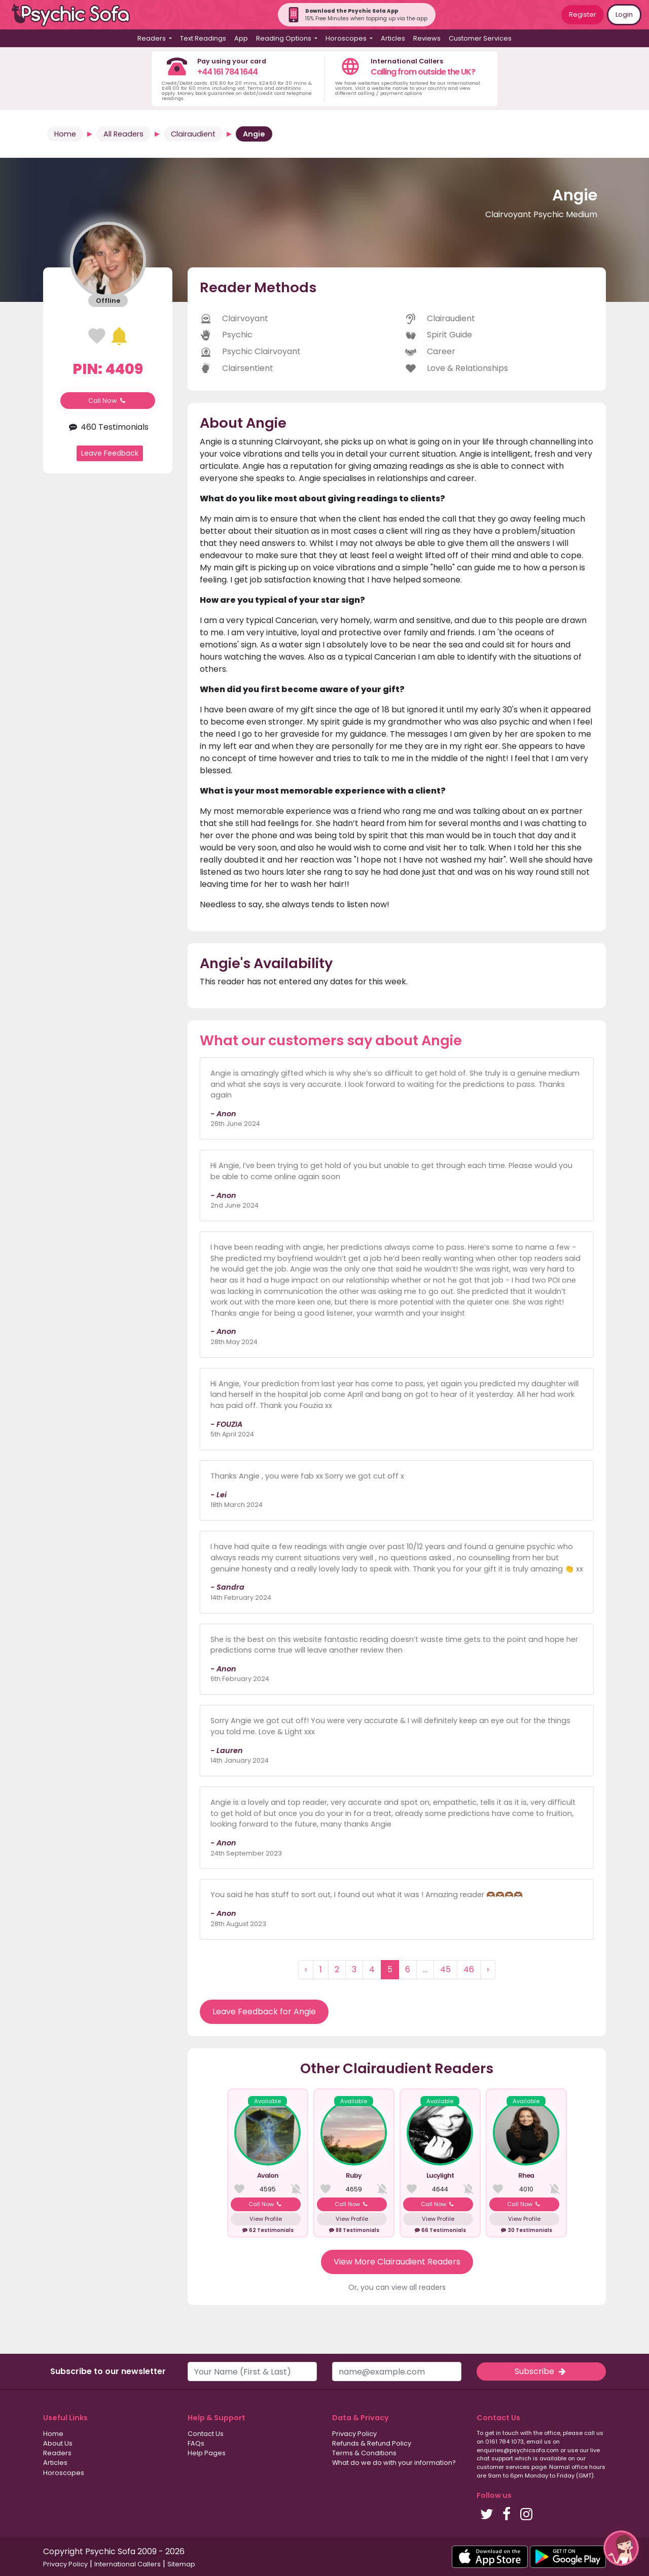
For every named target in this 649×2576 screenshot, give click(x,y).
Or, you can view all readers (397, 2287)
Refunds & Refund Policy (371, 2443)
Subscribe (541, 2371)
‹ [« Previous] (306, 1969)
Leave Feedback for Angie (264, 2011)
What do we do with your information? (394, 2462)
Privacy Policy (354, 2433)
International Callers (127, 2564)
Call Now (108, 400)
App (241, 38)
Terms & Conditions (364, 2453)
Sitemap (181, 2564)
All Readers (123, 134)
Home (65, 134)
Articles (393, 38)
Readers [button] (152, 38)
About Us (58, 2443)
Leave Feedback (109, 453)
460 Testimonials (107, 427)
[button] (621, 2548)
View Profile (265, 2219)
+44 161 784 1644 (227, 72)
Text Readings (203, 38)
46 (468, 1969)
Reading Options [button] (284, 38)
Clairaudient (193, 134)
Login (624, 14)
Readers (57, 2453)
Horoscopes (63, 2472)
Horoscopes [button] (347, 38)
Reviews (427, 38)
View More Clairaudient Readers (397, 2262)
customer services (503, 2467)
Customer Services (480, 38)
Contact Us (206, 2433)
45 (445, 1969)
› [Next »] (488, 1969)
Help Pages (207, 2453)
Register (582, 14)
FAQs (196, 2443)
